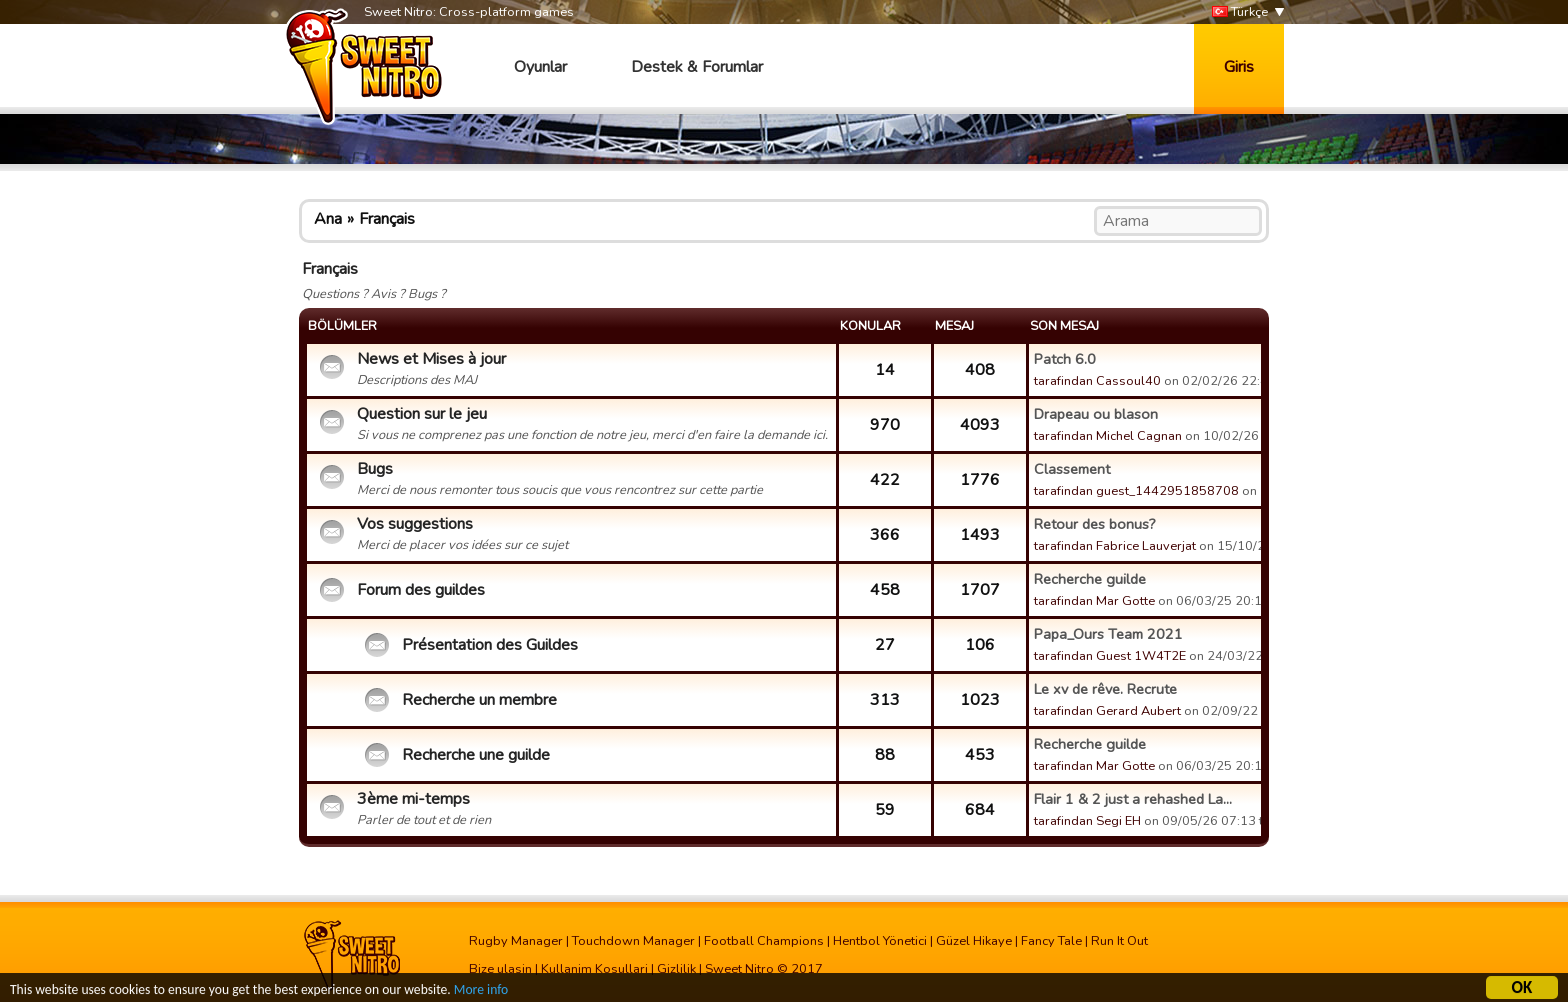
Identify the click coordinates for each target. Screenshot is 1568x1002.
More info (481, 992)
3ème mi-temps (413, 799)
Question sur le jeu (422, 414)
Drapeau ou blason (1096, 414)
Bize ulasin (500, 969)
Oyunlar (540, 67)
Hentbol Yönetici (880, 941)
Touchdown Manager (633, 941)
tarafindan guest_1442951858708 (1136, 491)
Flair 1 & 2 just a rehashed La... (1133, 799)
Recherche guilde (1090, 579)
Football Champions (764, 941)
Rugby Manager (516, 941)
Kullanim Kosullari (594, 969)
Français (387, 219)
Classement (1072, 469)
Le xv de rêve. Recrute (1105, 689)
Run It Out (1119, 941)
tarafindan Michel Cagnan (1108, 436)
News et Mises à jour (431, 359)
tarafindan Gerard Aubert (1107, 711)
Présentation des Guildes (490, 645)
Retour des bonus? (1095, 524)
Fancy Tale (1051, 941)
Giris (1239, 67)
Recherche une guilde (476, 755)
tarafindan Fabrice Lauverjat (1115, 546)
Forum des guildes (421, 590)
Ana (328, 219)
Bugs (375, 469)
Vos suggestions (415, 524)
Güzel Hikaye (974, 941)
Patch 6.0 (1065, 359)
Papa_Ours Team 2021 (1108, 634)
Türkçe (1240, 12)
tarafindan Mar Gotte (1094, 601)
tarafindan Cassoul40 (1097, 381)
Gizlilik (676, 969)
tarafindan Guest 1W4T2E (1110, 656)
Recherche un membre (479, 700)
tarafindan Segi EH (1087, 821)
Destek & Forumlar (697, 67)
